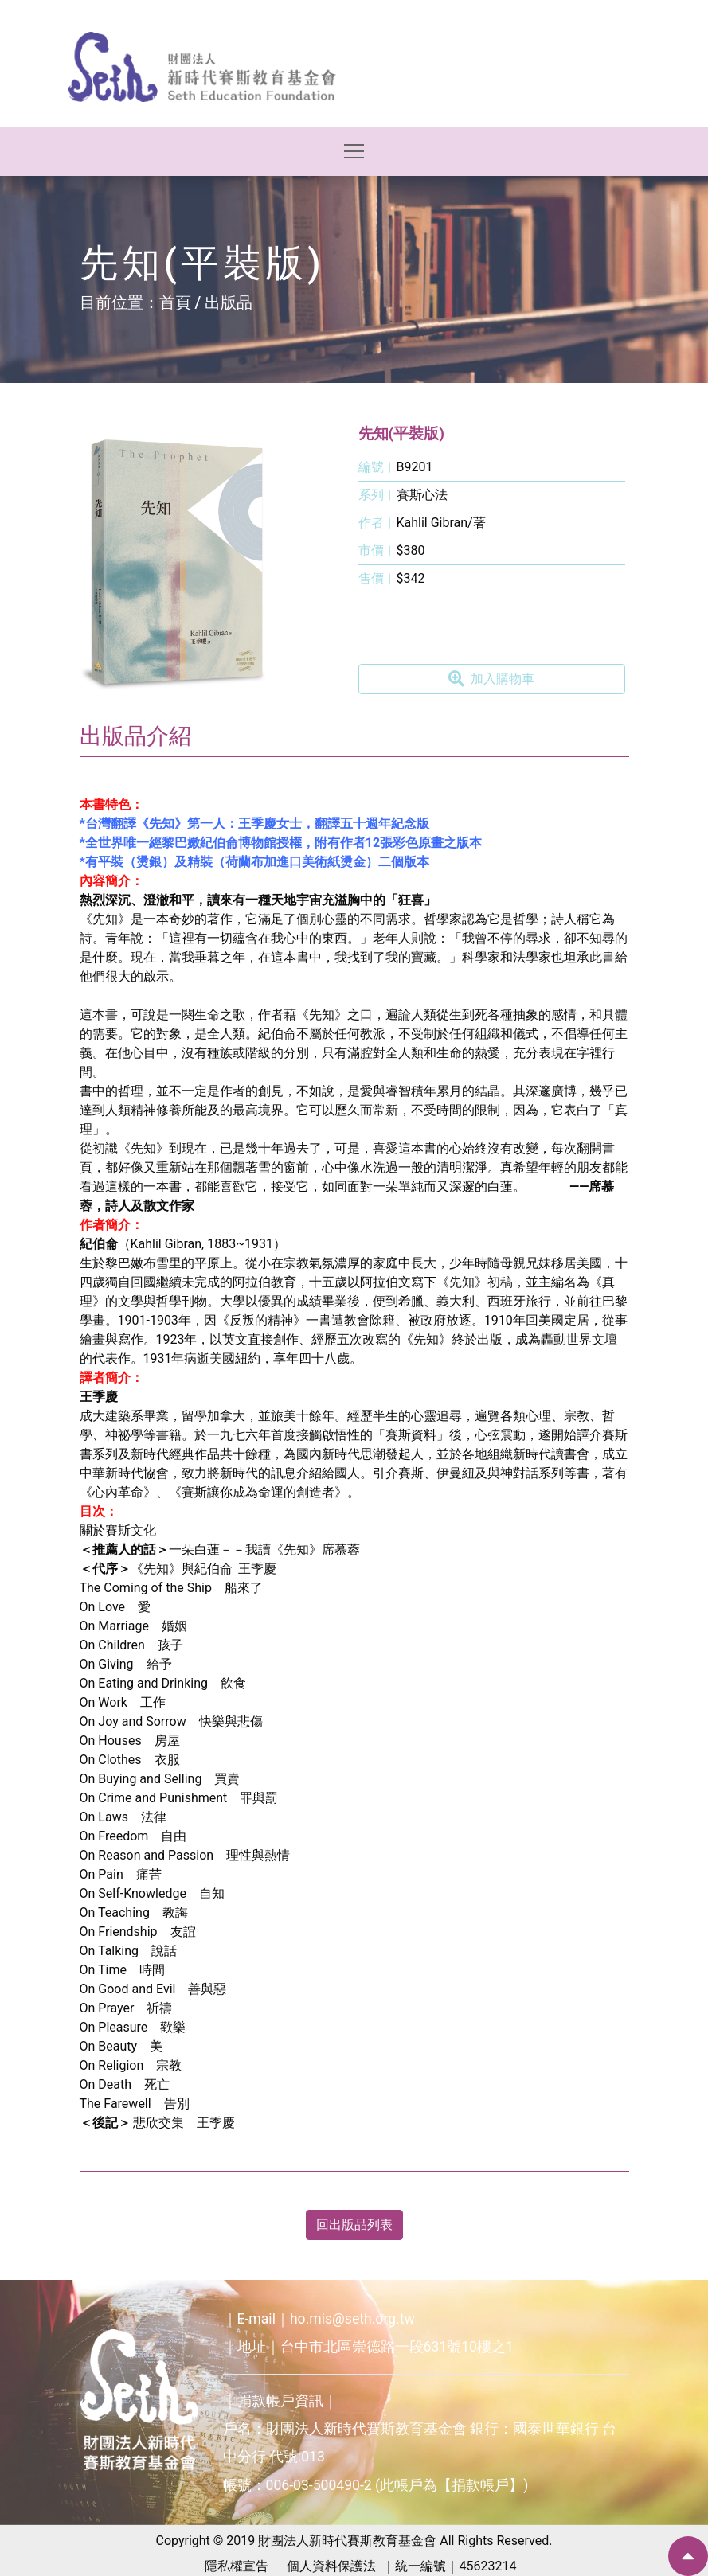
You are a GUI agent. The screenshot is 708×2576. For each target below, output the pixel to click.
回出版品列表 (354, 2224)
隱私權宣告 (236, 2566)
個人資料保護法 (331, 2566)
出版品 (228, 302)
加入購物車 (491, 679)
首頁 (175, 302)
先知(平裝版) (401, 433)
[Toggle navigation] (354, 151)
